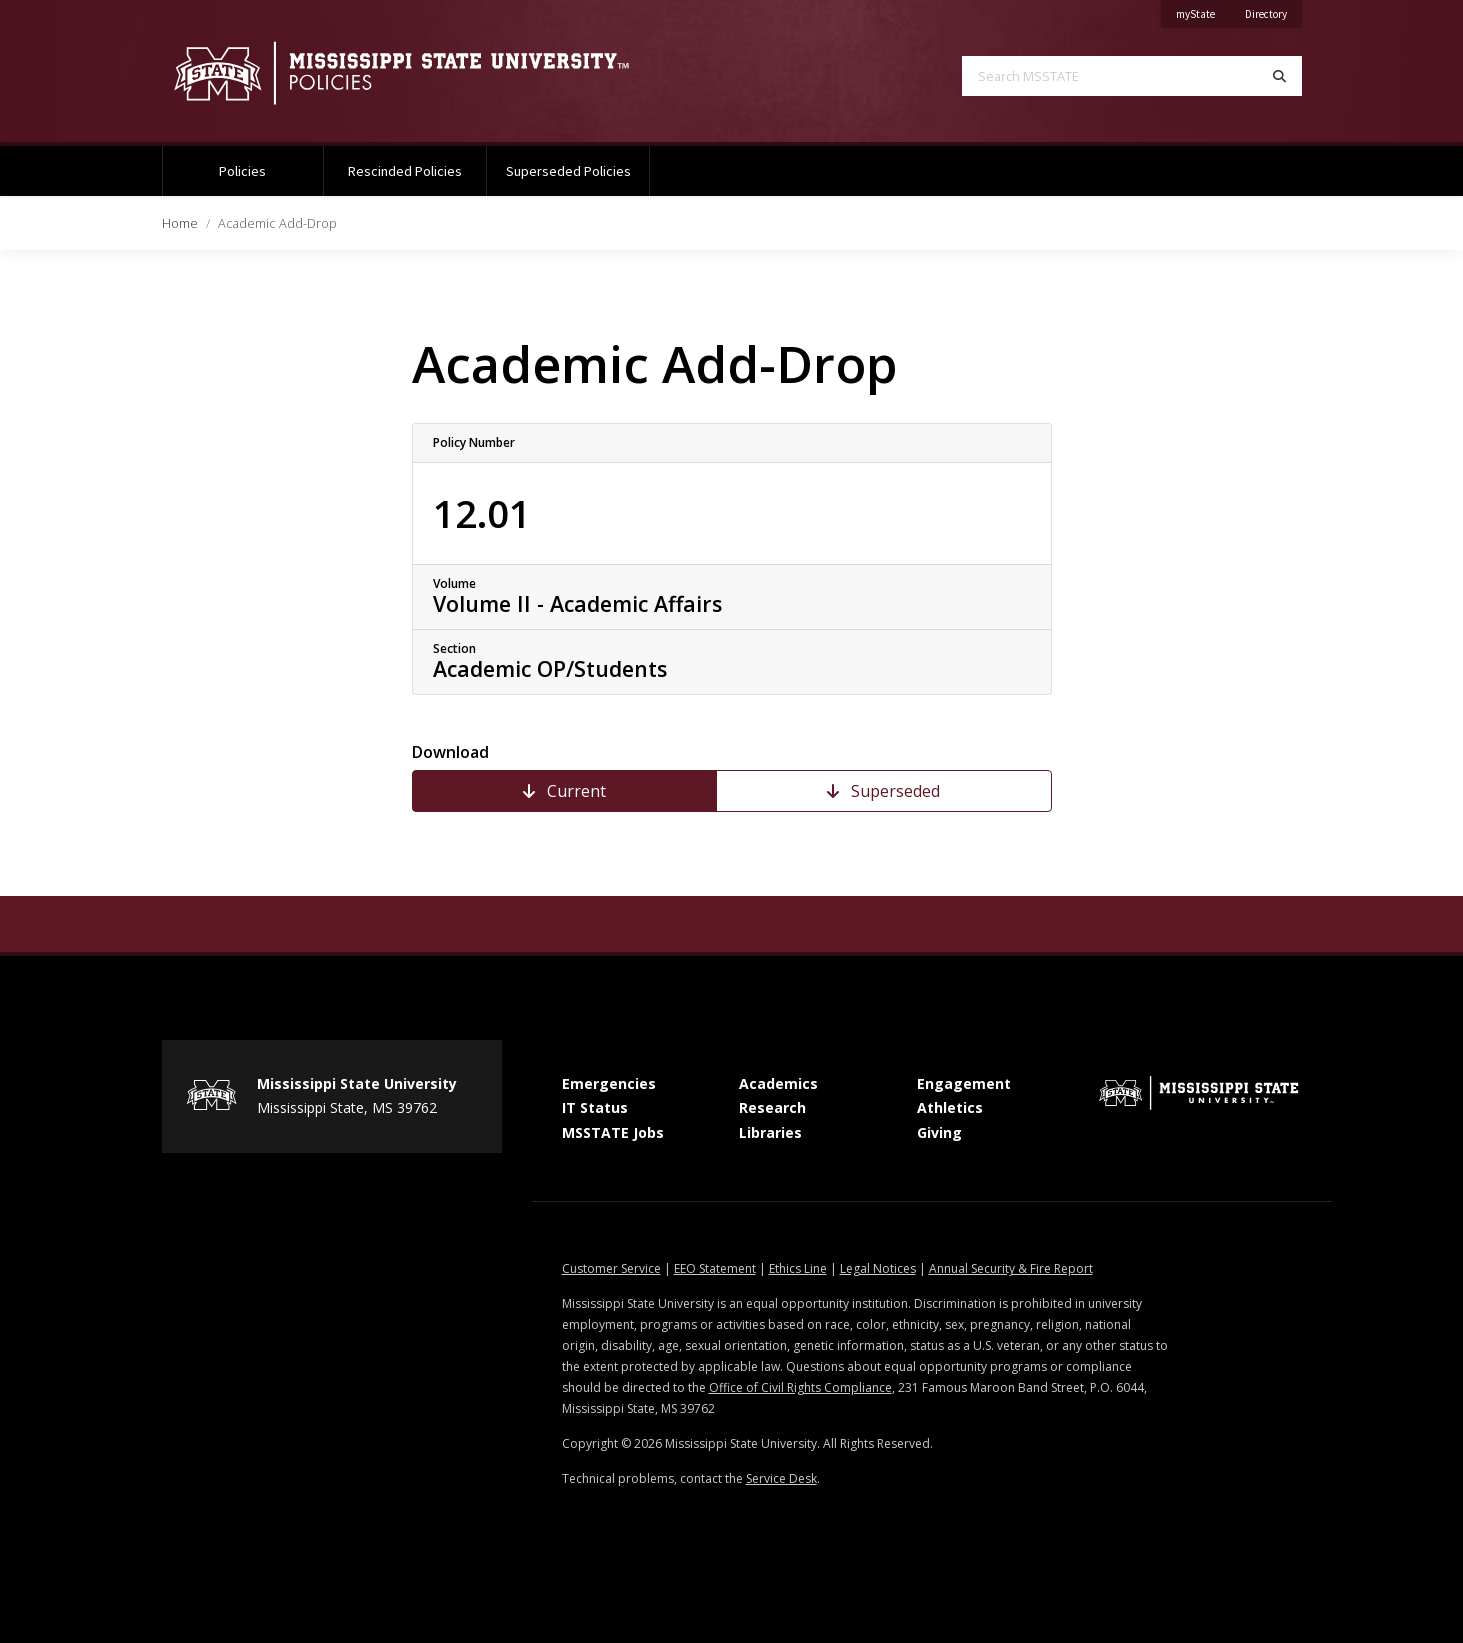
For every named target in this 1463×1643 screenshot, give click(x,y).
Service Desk (781, 1478)
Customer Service (611, 1268)
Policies (242, 171)
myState (1203, 10)
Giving (939, 1132)
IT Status (595, 1107)
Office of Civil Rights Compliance (800, 1387)
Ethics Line (798, 1268)
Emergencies (609, 1083)
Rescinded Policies (405, 171)
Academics (778, 1083)
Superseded (883, 791)
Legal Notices (878, 1268)
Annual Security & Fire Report (1011, 1268)
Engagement (964, 1083)
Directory (1273, 10)
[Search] (1279, 76)
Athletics (950, 1107)
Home (180, 223)
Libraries (770, 1132)
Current (564, 791)
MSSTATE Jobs (613, 1132)
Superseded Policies (568, 171)
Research (772, 1107)
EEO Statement (715, 1268)
